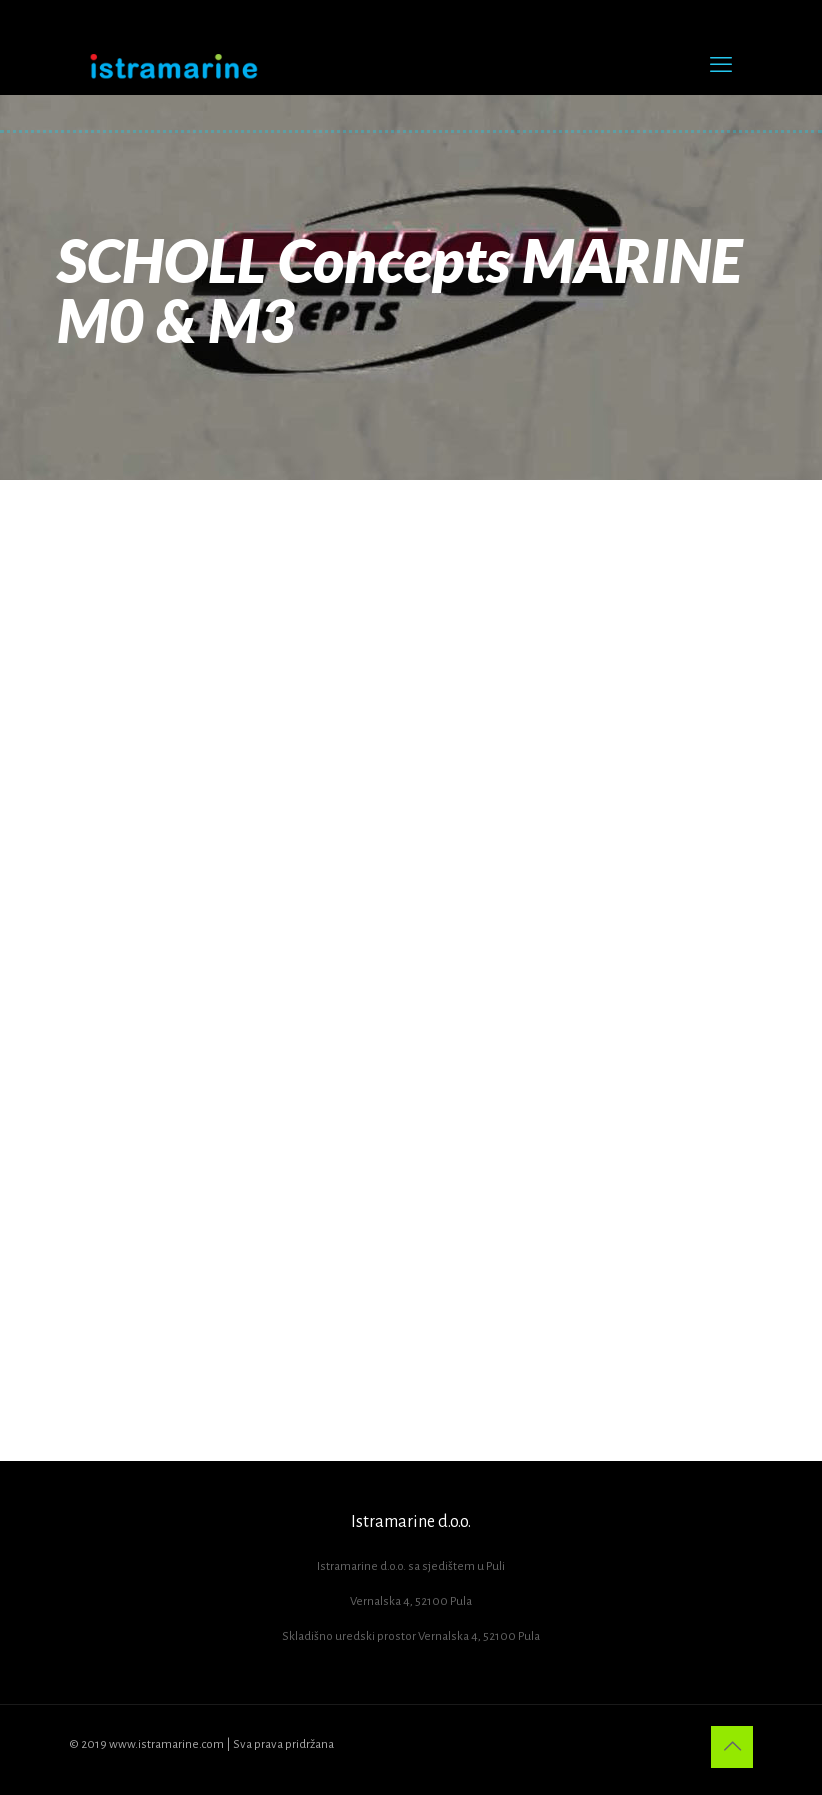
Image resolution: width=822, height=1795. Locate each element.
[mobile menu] (721, 65)
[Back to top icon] (732, 1747)
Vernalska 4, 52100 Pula (411, 1601)
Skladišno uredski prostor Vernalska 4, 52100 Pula (411, 1636)
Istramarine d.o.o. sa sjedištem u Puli (411, 1566)
